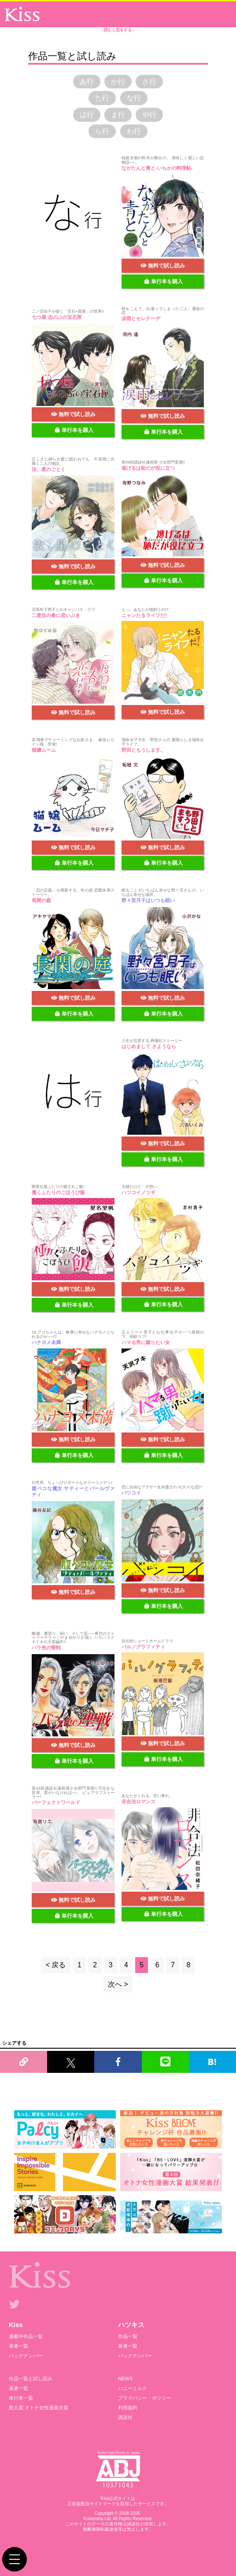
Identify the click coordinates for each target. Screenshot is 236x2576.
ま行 (118, 114)
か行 (118, 81)
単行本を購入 (163, 281)
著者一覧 (18, 2346)
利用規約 (127, 2407)
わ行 (134, 131)
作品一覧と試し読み (30, 2378)
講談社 (125, 2417)
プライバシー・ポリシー (144, 2398)
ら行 (102, 131)
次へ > (118, 1984)
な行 (134, 98)
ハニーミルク (132, 2388)
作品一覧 (127, 2336)
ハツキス (131, 2324)
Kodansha (93, 2518)
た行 (102, 98)
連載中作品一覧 (26, 2336)
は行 (87, 114)
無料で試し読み (162, 266)
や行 (149, 114)
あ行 (87, 81)
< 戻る (56, 1965)
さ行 (149, 81)
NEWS (125, 2378)
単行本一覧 (21, 2398)
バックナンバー (26, 2355)
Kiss (16, 2324)
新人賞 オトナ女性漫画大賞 (38, 2407)
